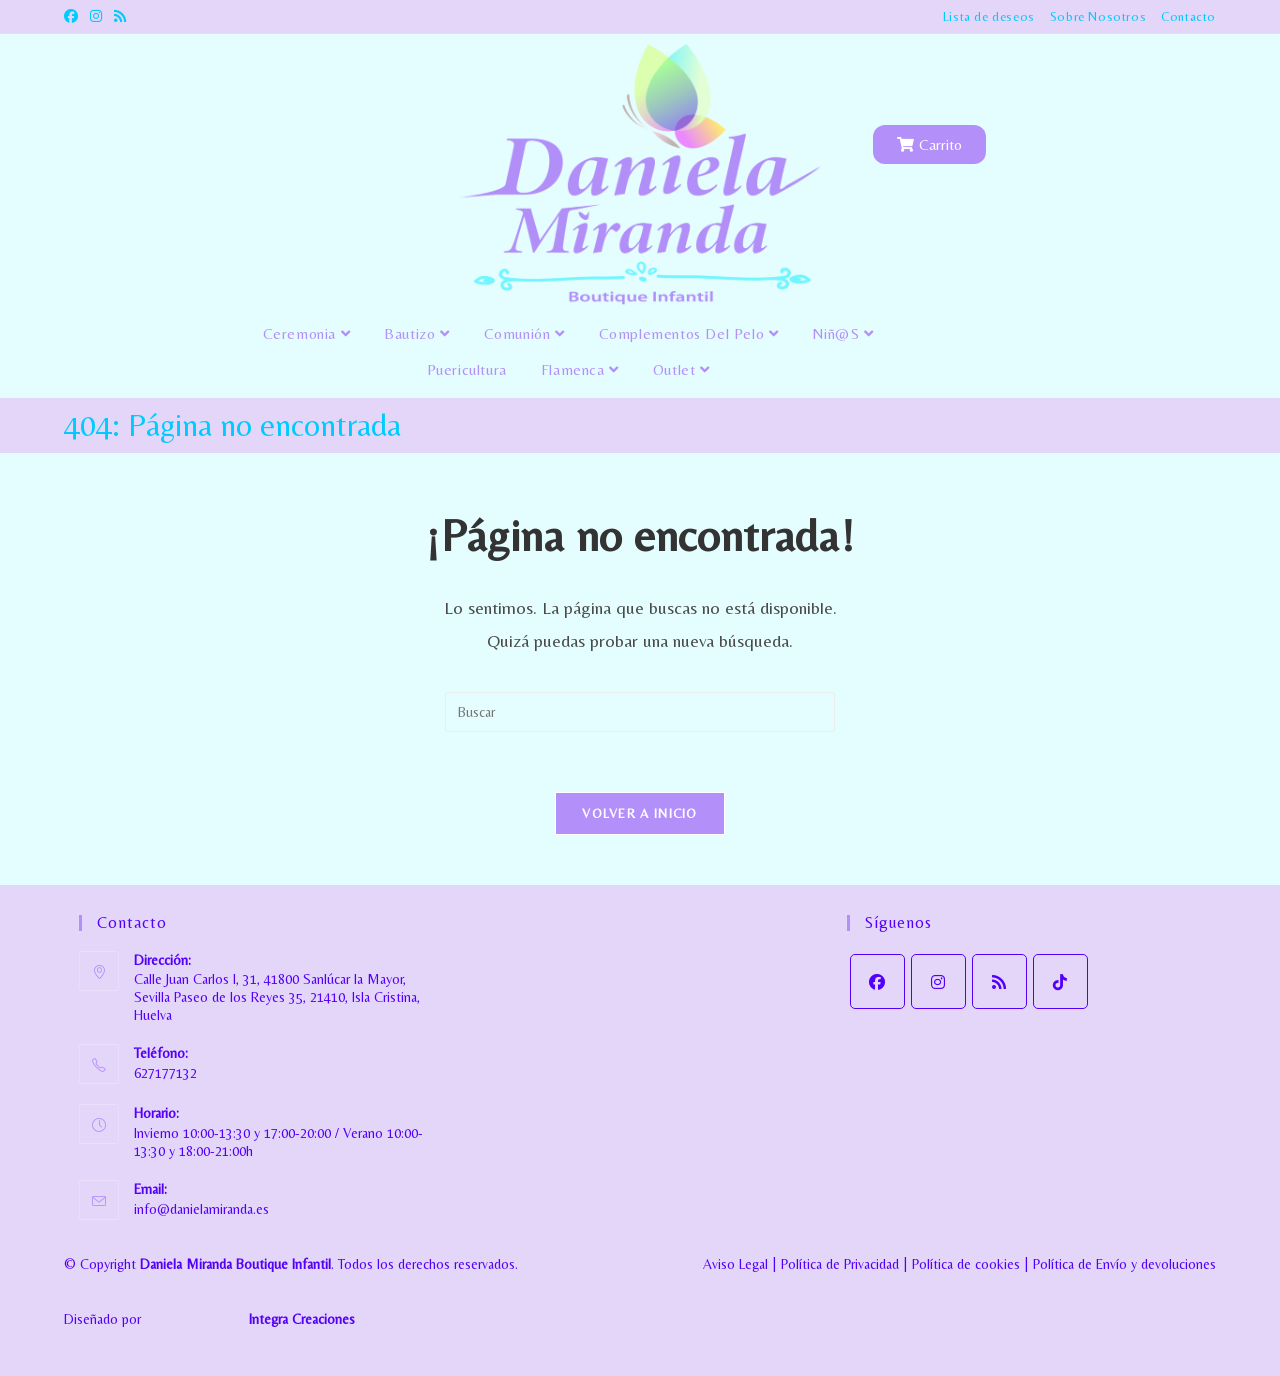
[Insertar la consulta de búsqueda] (640, 712)
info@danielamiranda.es (201, 1209)
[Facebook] (877, 981)
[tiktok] (1060, 981)
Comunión (524, 333)
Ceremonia (307, 333)
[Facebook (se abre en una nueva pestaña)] (74, 17)
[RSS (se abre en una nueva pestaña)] (120, 17)
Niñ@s (842, 333)
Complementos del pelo (689, 333)
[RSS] (999, 981)
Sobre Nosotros (1098, 16)
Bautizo (416, 333)
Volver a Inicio (640, 813)
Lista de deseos (989, 16)
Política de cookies (966, 1264)
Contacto (1188, 16)
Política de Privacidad (840, 1264)
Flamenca (580, 369)
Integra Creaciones (302, 1319)
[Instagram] (938, 981)
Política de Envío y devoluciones (1124, 1264)
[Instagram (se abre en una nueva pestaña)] (96, 17)
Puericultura (467, 369)
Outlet (681, 369)
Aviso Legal (735, 1264)
